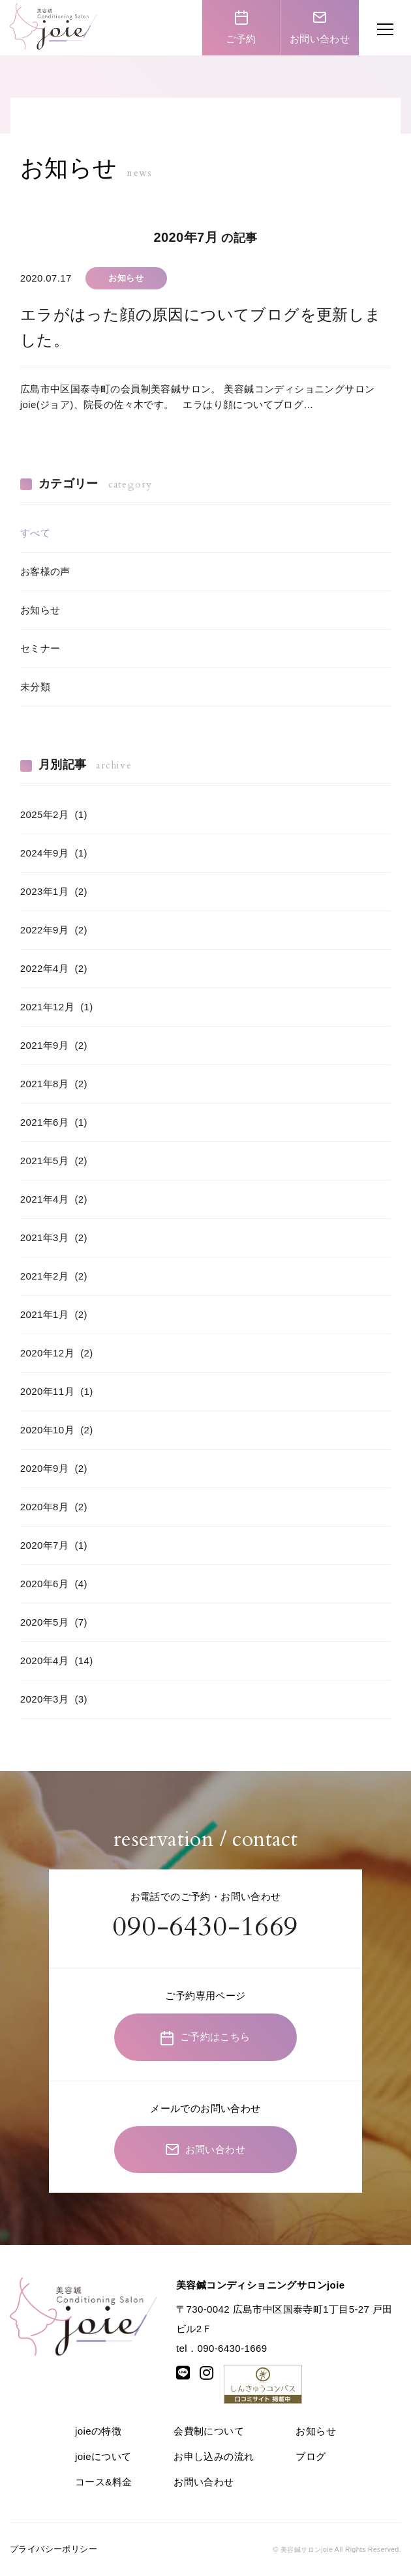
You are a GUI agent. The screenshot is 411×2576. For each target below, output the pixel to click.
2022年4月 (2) (53, 968)
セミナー (40, 648)
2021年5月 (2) (53, 1160)
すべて (35, 532)
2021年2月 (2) (53, 1275)
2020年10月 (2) (56, 1429)
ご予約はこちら (205, 2038)
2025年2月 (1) (53, 814)
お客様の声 (45, 571)
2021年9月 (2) (53, 1045)
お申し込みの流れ (214, 2456)
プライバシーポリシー (53, 2549)
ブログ (311, 2456)
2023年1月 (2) (53, 891)
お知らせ (40, 609)
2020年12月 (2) (56, 1352)
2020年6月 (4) (53, 1583)
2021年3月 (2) (53, 1237)
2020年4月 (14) (56, 1660)
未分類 (35, 686)
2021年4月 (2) (53, 1199)
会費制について (209, 2431)
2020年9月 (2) (53, 1468)
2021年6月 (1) (53, 1122)
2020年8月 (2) (53, 1506)
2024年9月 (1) (53, 852)
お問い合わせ (320, 26)
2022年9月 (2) (53, 929)
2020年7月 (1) (53, 1545)
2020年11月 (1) (56, 1391)
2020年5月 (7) (53, 1622)
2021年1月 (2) (53, 1314)
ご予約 (241, 26)
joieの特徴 (98, 2431)
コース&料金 (103, 2481)
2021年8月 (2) (53, 1083)
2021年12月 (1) (56, 1006)
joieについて (103, 2456)
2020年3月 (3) (53, 1699)
